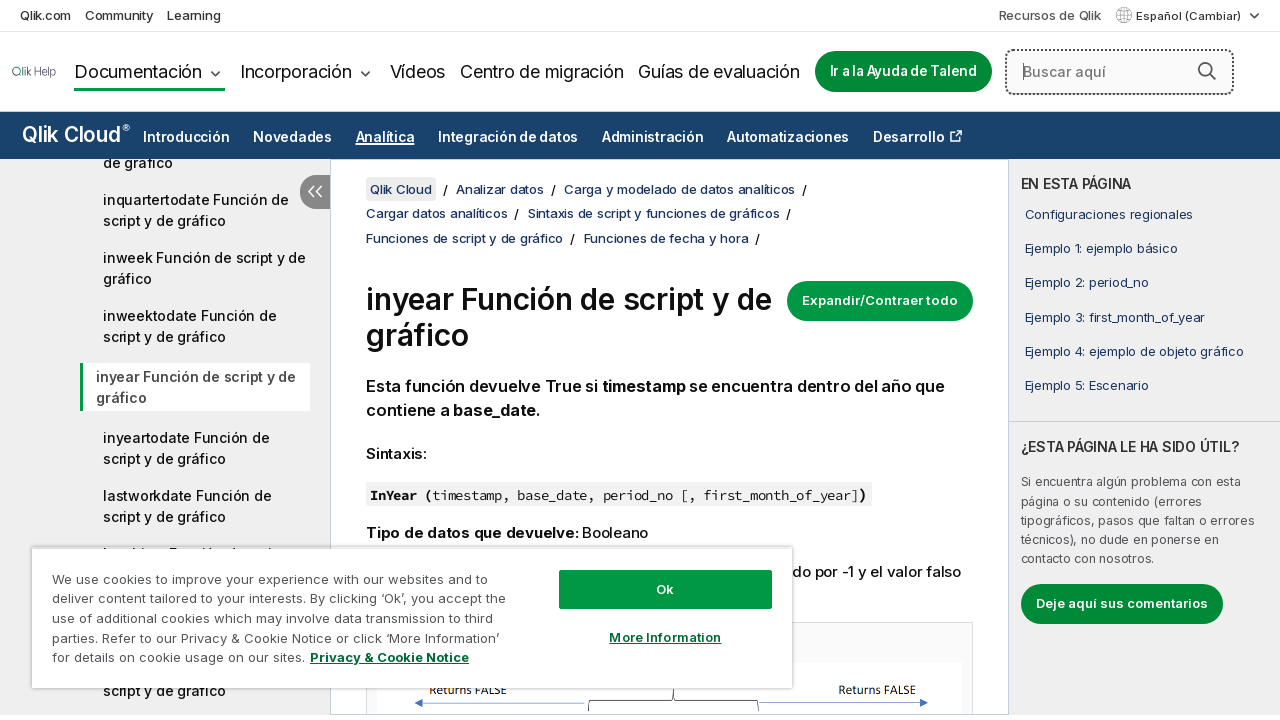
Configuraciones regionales (1109, 214)
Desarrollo (909, 137)
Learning (193, 15)
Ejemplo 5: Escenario (1087, 385)
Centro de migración (541, 71)
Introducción (186, 137)
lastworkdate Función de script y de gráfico (187, 506)
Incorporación (296, 71)
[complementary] (1144, 437)
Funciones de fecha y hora (666, 238)
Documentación (138, 71)
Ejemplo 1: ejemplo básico (1101, 248)
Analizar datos (500, 189)
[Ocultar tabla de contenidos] (315, 192)
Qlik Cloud (76, 134)
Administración (653, 137)
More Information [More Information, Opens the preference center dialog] (650, 622)
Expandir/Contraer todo (880, 300)
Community (119, 15)
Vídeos (418, 71)
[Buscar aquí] (1119, 72)
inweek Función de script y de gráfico (204, 268)
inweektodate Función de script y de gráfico (189, 326)
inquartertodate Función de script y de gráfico (196, 210)
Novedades (292, 137)
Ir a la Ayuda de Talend (903, 71)
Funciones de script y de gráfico (464, 238)
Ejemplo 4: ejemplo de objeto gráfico (1134, 351)
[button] (1207, 71)
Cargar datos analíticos (436, 213)
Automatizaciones (788, 137)
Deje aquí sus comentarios (1122, 603)
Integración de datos (508, 137)
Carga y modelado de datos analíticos (679, 189)
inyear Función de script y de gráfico (196, 387)
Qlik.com (45, 15)
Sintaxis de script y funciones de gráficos (654, 213)
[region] (403, 610)
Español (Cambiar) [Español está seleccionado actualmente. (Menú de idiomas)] (1190, 16)
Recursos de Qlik (1050, 15)
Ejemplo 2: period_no (1087, 282)
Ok (650, 574)
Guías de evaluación (718, 71)
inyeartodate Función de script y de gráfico (186, 448)
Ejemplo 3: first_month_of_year (1115, 317)
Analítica (385, 137)
